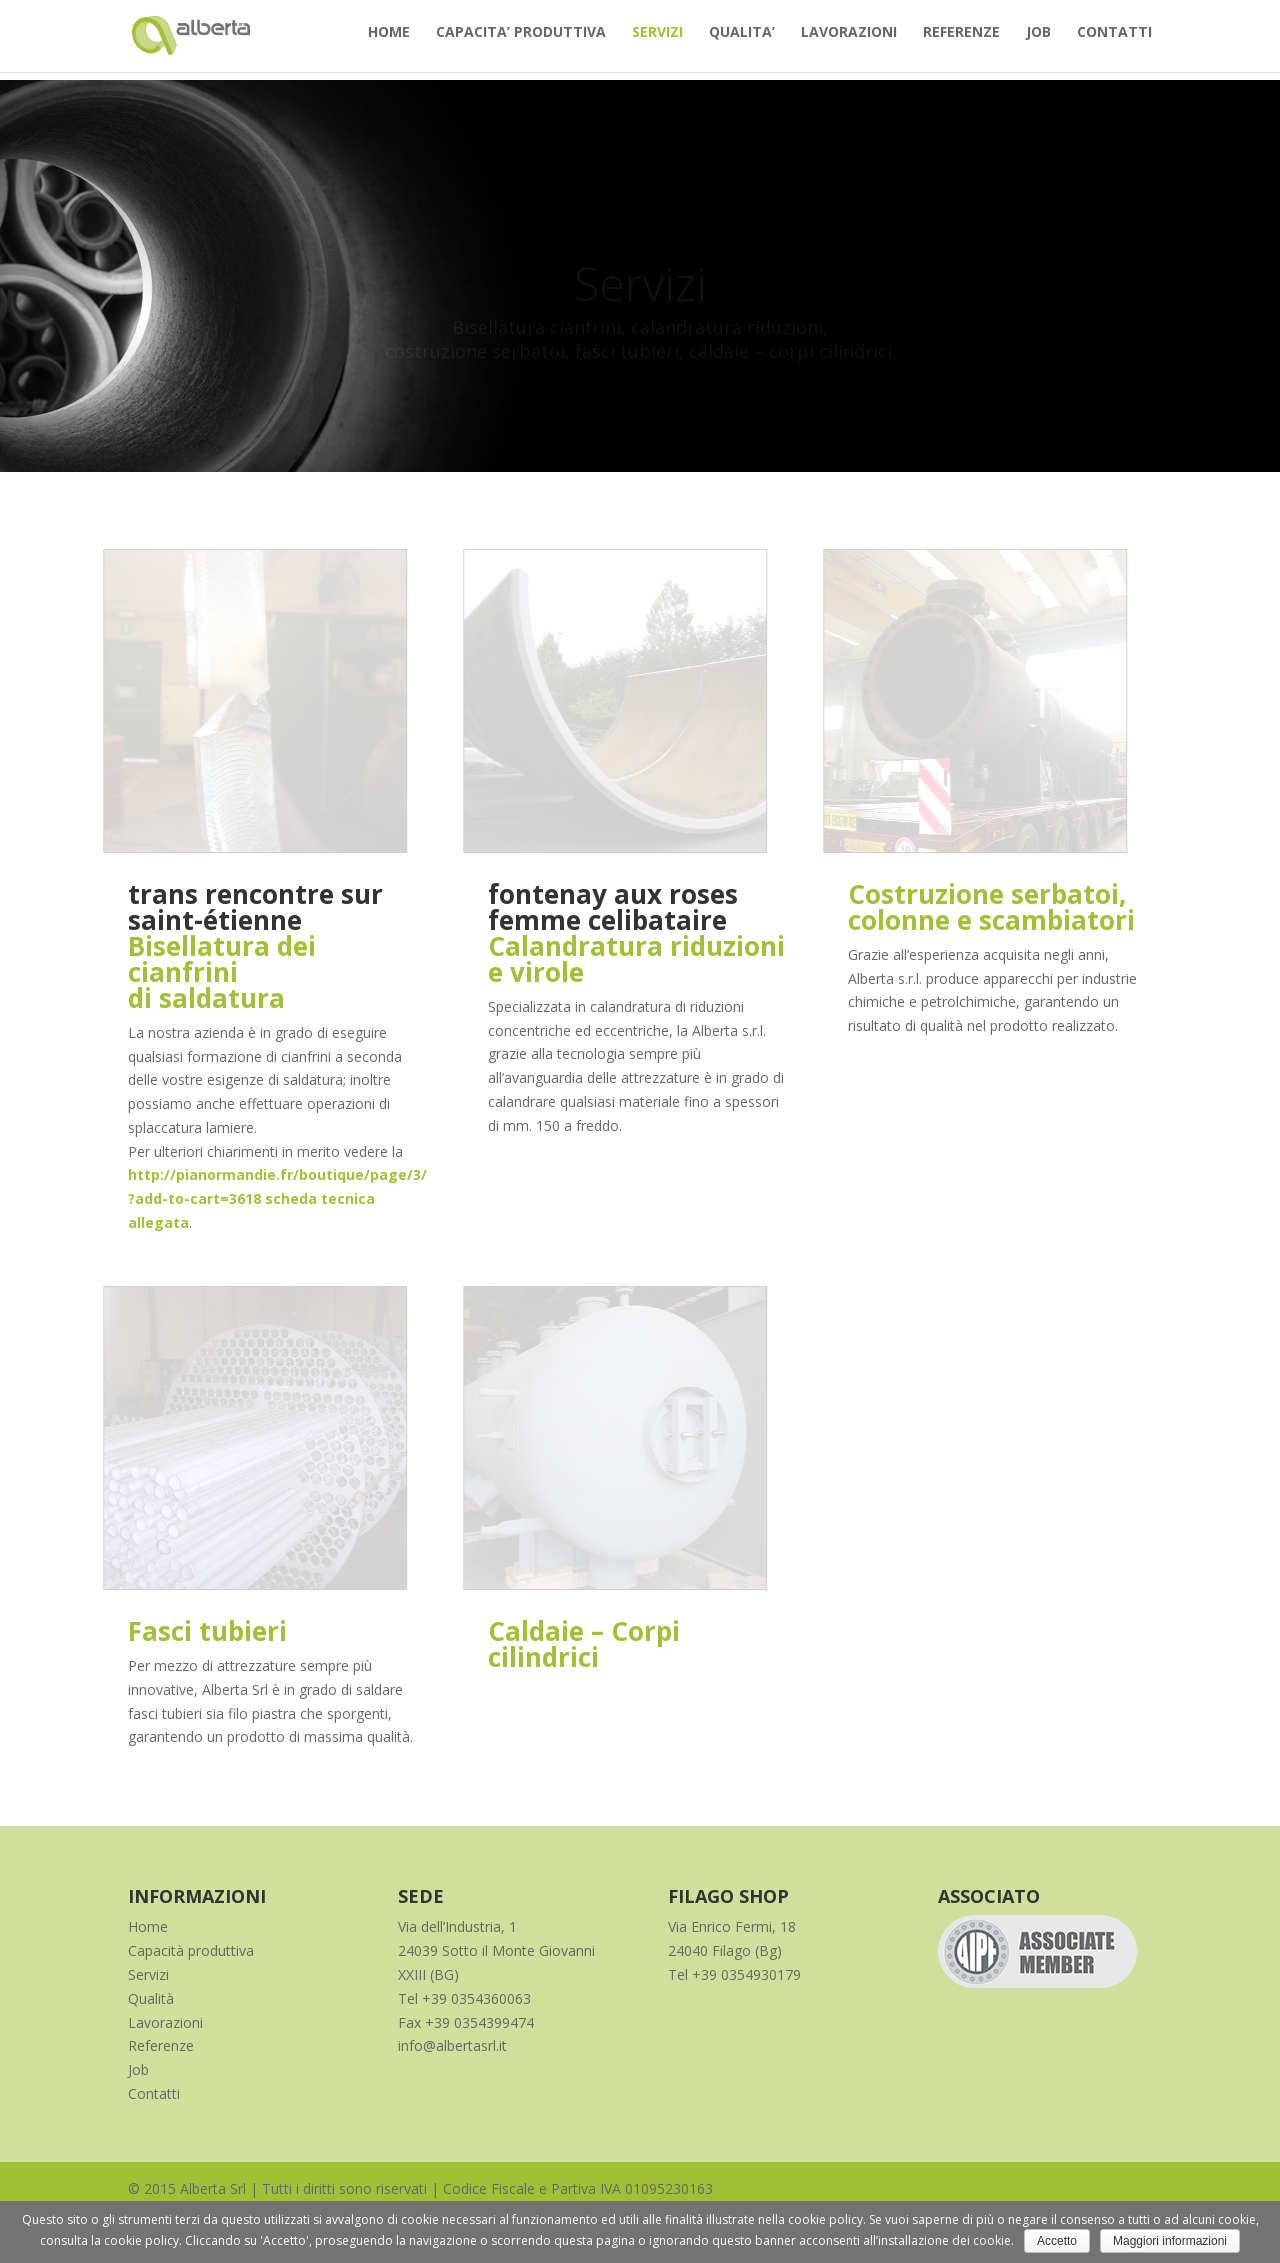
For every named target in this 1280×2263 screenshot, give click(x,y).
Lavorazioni (165, 2022)
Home (148, 1926)
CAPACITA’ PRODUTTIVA (521, 41)
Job (138, 2069)
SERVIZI (657, 41)
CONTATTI (1114, 41)
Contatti (154, 2093)
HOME (389, 41)
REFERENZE (961, 41)
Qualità (151, 1998)
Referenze (161, 2045)
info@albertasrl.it (452, 2045)
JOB (1038, 41)
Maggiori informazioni (1170, 2241)
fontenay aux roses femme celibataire (613, 907)
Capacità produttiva (191, 1950)
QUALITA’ (742, 41)
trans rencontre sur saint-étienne (255, 907)
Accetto (1057, 2241)
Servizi (148, 1974)
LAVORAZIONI (849, 41)
